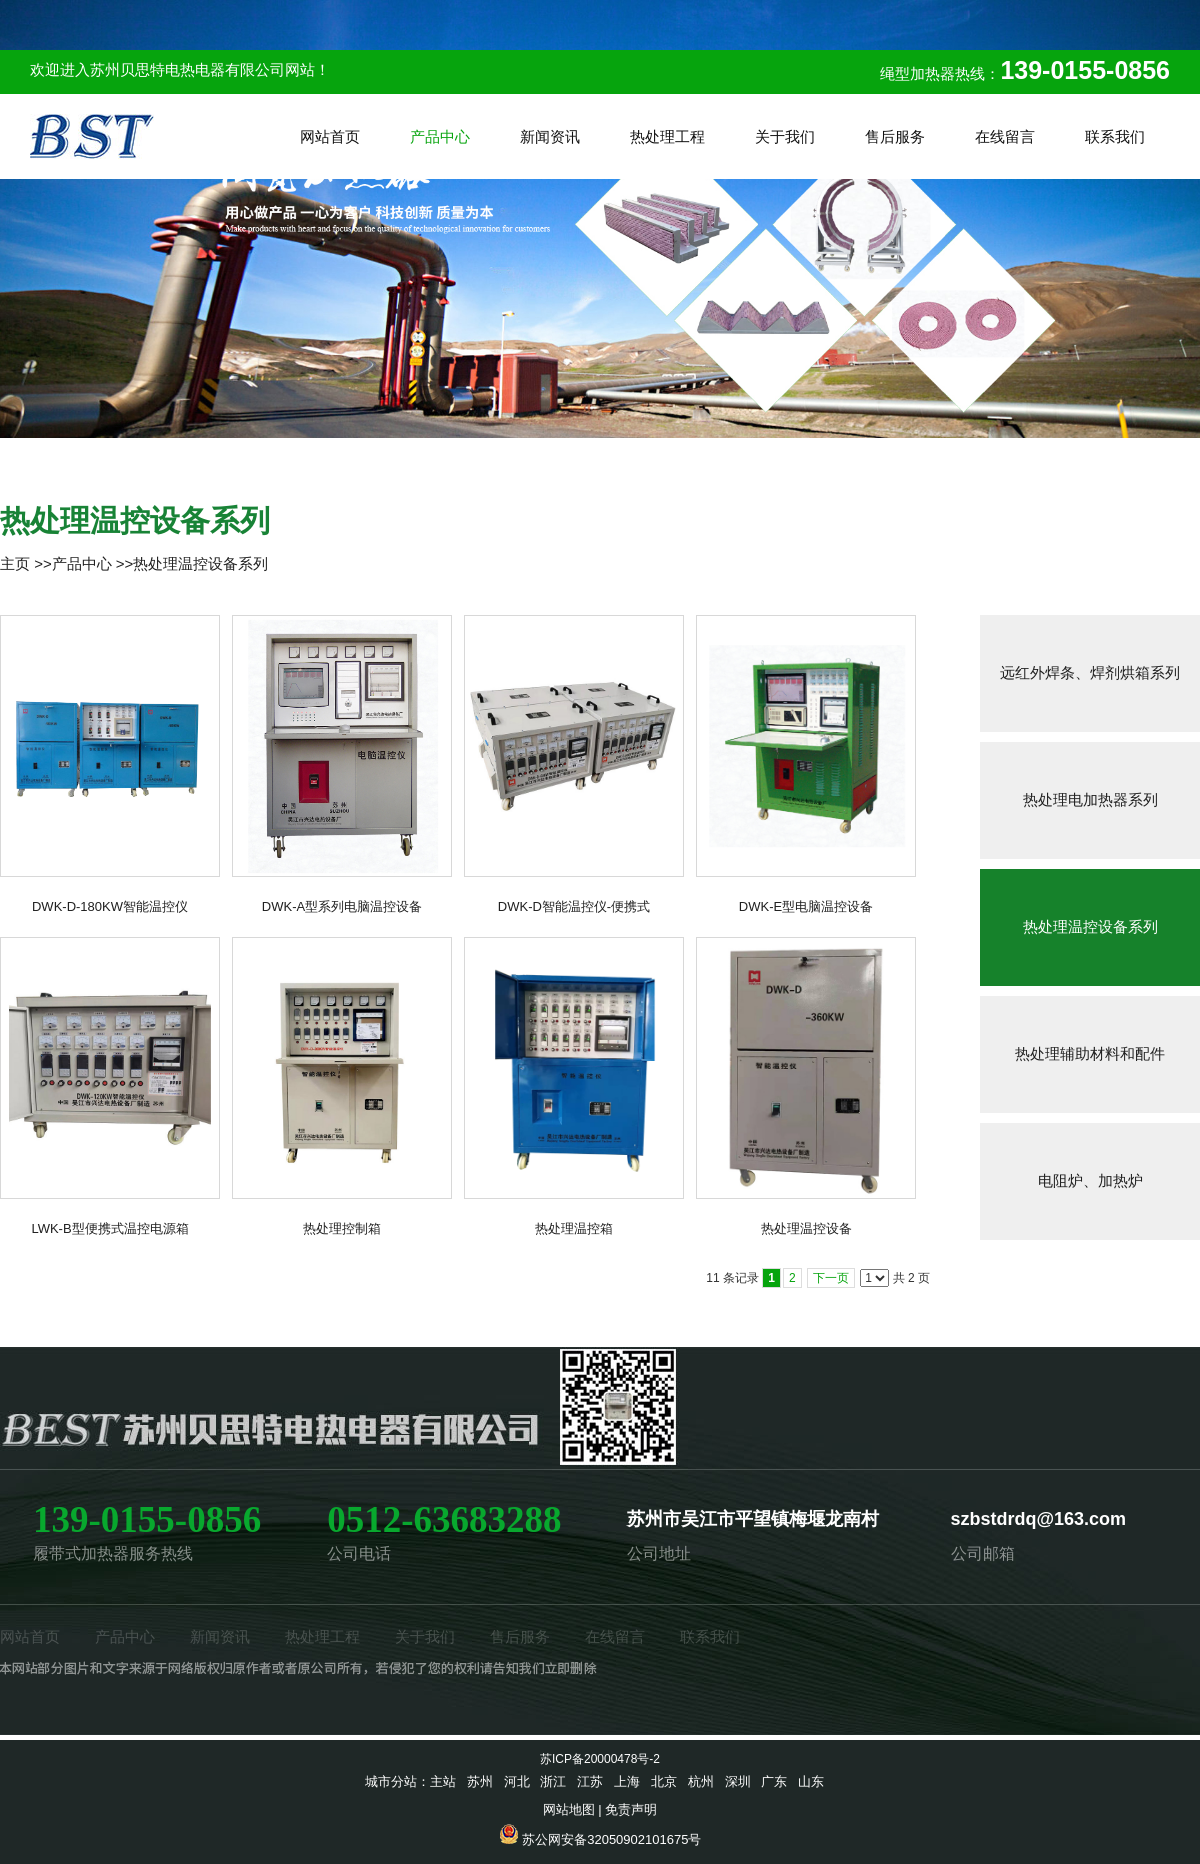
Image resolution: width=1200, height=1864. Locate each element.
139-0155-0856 (1085, 70)
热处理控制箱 (342, 1228)
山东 (811, 1781)
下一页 (831, 1278)
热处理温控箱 (574, 1228)
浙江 (553, 1781)
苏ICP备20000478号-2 (600, 1759)
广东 (774, 1781)
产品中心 (82, 563)
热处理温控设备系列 (200, 563)
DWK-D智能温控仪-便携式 (574, 906)
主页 (15, 563)
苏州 (480, 1781)
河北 (517, 1781)
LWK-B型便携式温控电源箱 (109, 1228)
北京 (664, 1781)
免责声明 (631, 1809)
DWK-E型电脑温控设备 (806, 906)
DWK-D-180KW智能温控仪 (110, 906)
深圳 (738, 1781)
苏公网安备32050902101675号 (611, 1839)
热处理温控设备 (806, 1228)
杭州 (701, 1781)
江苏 (590, 1781)
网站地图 (569, 1809)
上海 (627, 1781)
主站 (443, 1781)
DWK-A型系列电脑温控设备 (342, 906)
